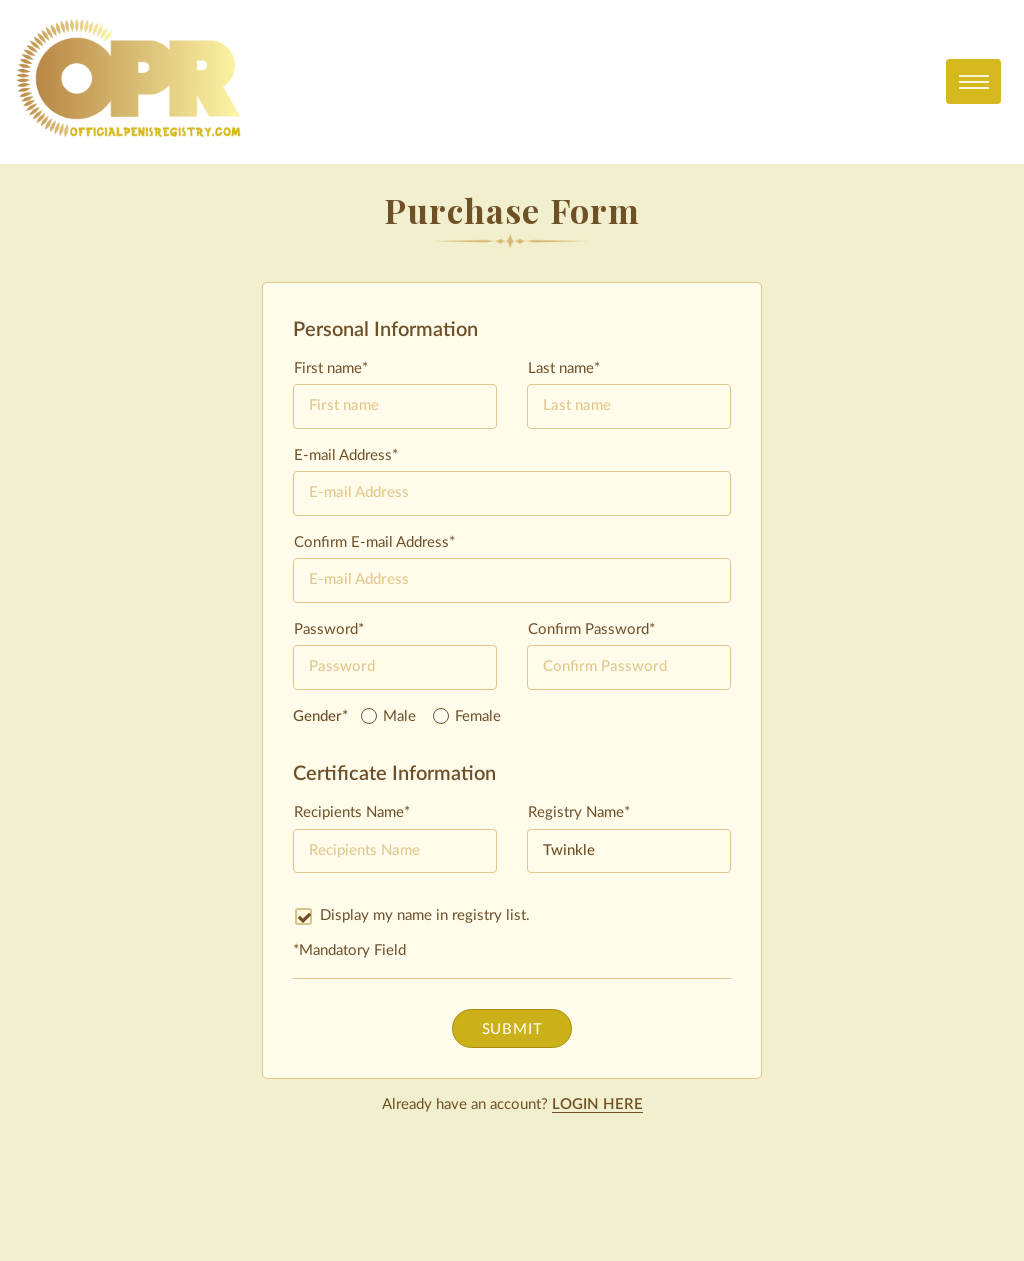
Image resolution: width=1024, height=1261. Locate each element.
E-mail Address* (346, 455)
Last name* (564, 368)
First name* (331, 368)
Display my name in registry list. (413, 916)
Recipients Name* (352, 812)
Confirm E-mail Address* (374, 542)
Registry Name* (579, 812)
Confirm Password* (591, 629)
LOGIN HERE (597, 1104)
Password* (329, 629)
